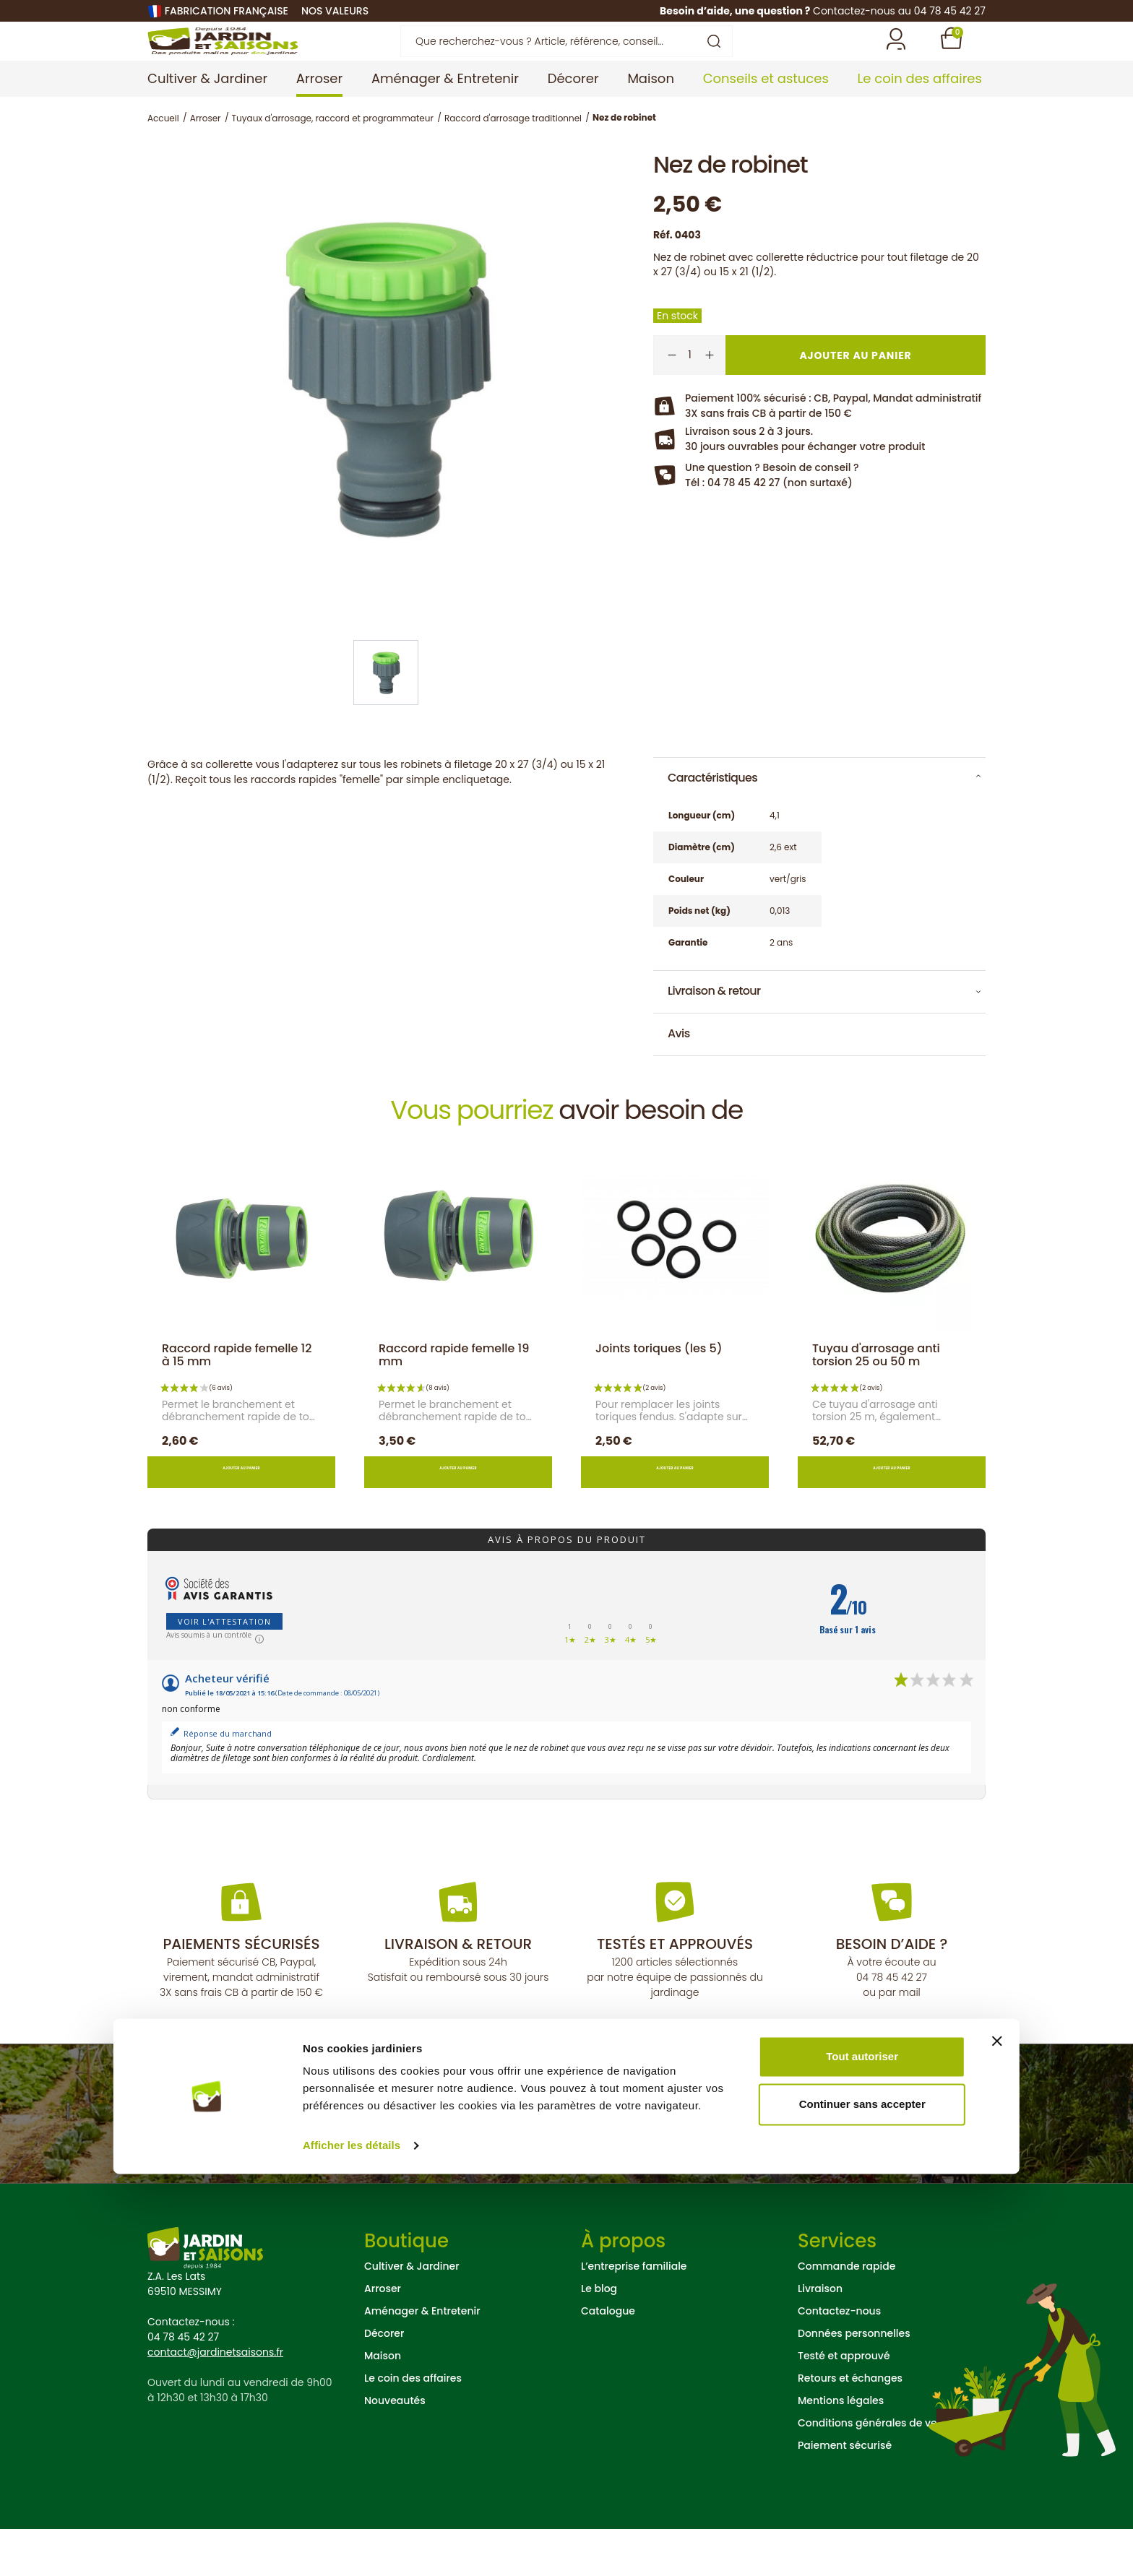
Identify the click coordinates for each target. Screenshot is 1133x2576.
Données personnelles (854, 2380)
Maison (382, 2402)
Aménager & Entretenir (422, 2358)
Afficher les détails (351, 2547)
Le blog (599, 2335)
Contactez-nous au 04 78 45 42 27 (899, 11)
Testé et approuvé (844, 2402)
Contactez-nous (839, 2358)
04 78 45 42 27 (891, 2024)
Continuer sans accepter (862, 2505)
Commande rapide (846, 2313)
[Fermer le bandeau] (997, 2443)
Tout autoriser (862, 2458)
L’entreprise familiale (633, 2313)
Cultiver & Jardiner (412, 2313)
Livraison (820, 2335)
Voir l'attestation (224, 1668)
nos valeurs (335, 11)
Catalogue (608, 2358)
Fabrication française (226, 11)
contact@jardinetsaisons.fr (215, 2399)
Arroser (382, 2335)
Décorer (384, 2380)
